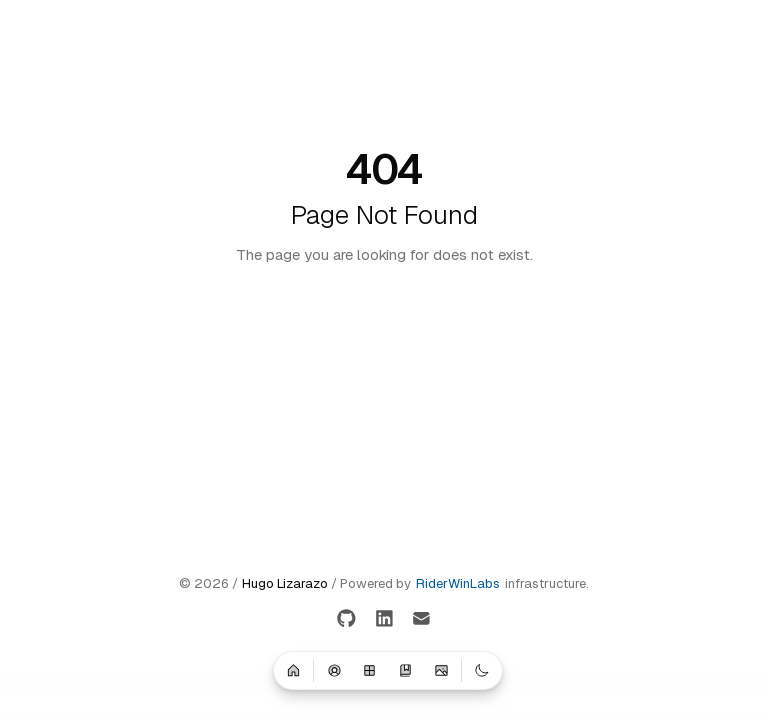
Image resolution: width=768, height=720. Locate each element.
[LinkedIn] (384, 619)
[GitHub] (346, 619)
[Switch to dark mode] (482, 670)
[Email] (421, 619)
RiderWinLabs (458, 584)
